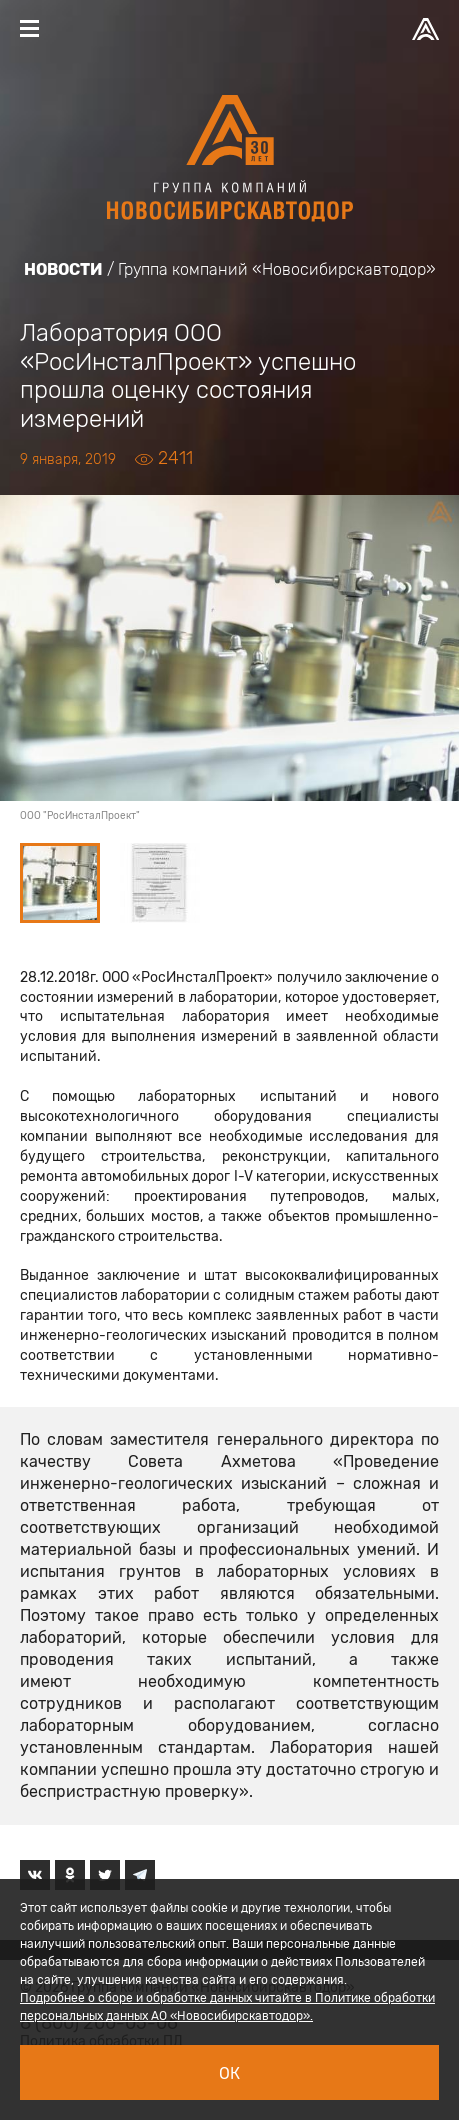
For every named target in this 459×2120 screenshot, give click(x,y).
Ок (229, 2073)
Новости (63, 269)
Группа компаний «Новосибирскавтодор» (277, 269)
